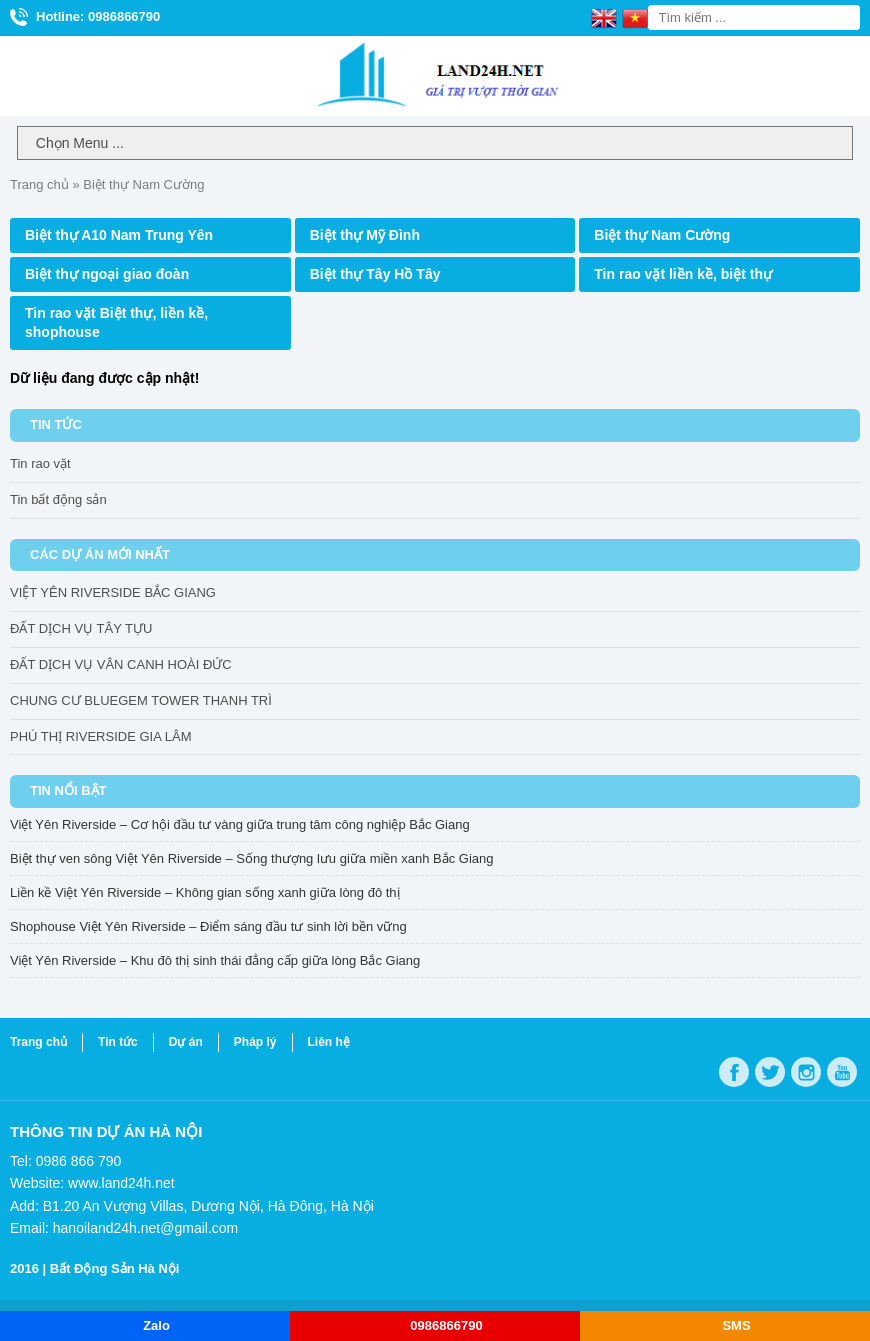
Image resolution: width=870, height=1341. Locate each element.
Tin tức (118, 1042)
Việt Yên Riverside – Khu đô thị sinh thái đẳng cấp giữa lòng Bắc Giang (215, 960)
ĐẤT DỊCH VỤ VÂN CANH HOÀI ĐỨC (121, 664)
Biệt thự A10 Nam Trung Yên (119, 235)
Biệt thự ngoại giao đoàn (107, 274)
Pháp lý (255, 1042)
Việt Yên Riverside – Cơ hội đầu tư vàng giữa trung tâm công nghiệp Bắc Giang (240, 824)
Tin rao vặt (40, 463)
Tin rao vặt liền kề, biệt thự (683, 274)
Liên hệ (329, 1042)
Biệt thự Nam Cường (662, 235)
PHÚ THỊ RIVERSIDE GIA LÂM (100, 736)
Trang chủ (39, 184)
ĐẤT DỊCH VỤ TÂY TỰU (81, 628)
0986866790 (446, 1325)
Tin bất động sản (58, 499)
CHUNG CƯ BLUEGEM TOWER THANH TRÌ (141, 700)
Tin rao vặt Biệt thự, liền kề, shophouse (116, 322)
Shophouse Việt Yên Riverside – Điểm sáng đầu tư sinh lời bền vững (208, 926)
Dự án (186, 1042)
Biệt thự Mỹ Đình (365, 235)
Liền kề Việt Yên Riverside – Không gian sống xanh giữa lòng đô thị (205, 892)
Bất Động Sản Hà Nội (115, 1268)
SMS (736, 1325)
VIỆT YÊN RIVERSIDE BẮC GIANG (113, 592)
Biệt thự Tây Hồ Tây (375, 274)
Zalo (156, 1325)
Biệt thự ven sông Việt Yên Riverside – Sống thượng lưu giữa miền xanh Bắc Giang (251, 858)
